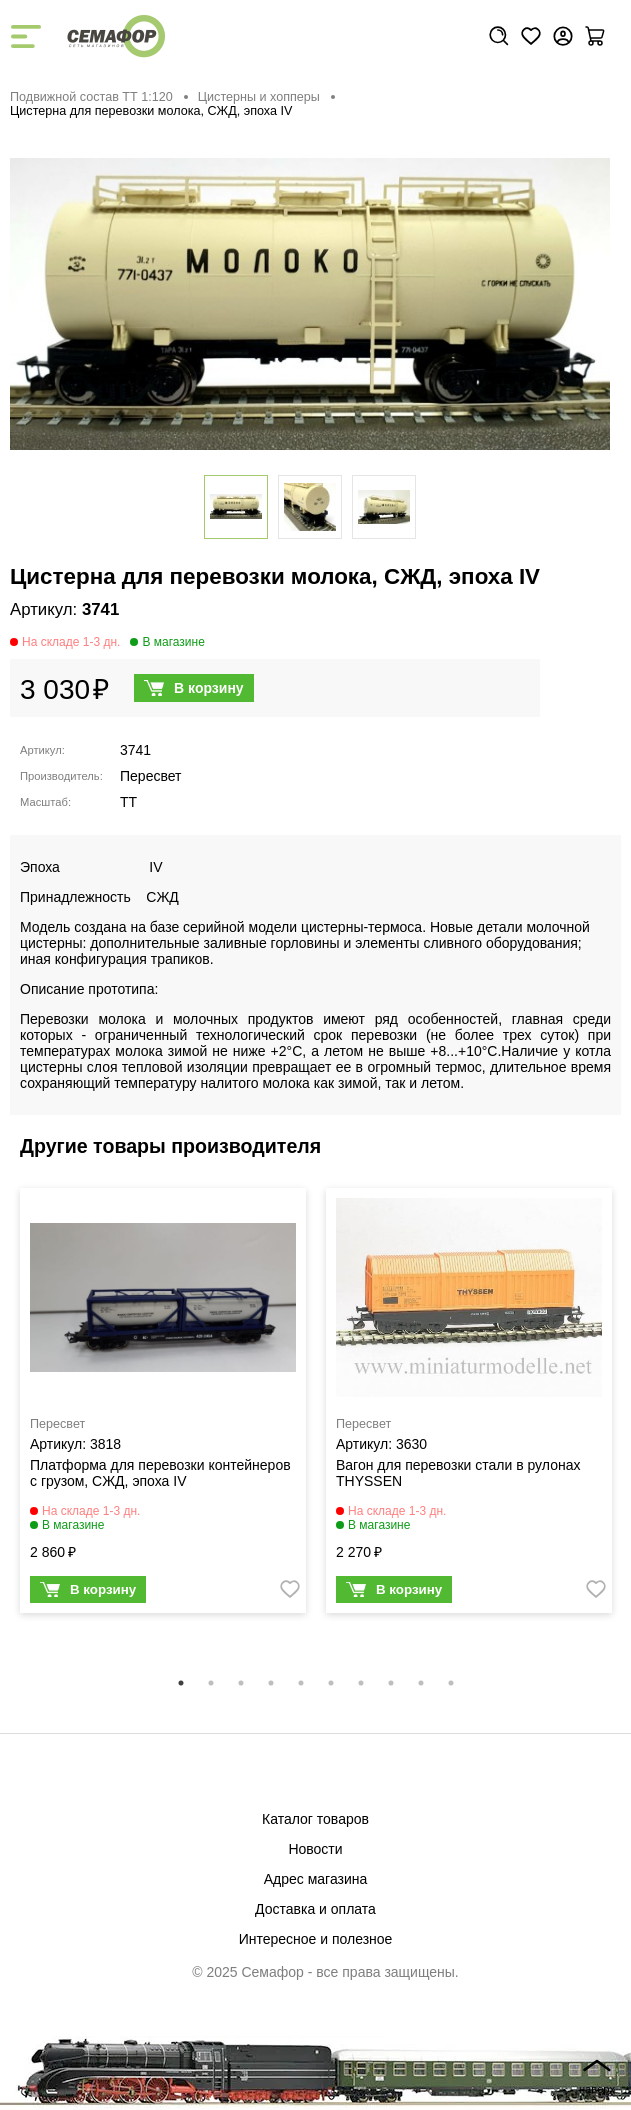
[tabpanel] (163, 1406)
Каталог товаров (315, 1819)
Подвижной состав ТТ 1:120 (91, 97)
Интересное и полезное (316, 1939)
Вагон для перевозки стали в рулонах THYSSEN (458, 1473)
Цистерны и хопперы (259, 97)
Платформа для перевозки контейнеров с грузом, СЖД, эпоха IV (160, 1473)
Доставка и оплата (315, 1909)
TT (128, 802)
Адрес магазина (316, 1879)
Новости (315, 1849)
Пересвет (150, 776)
